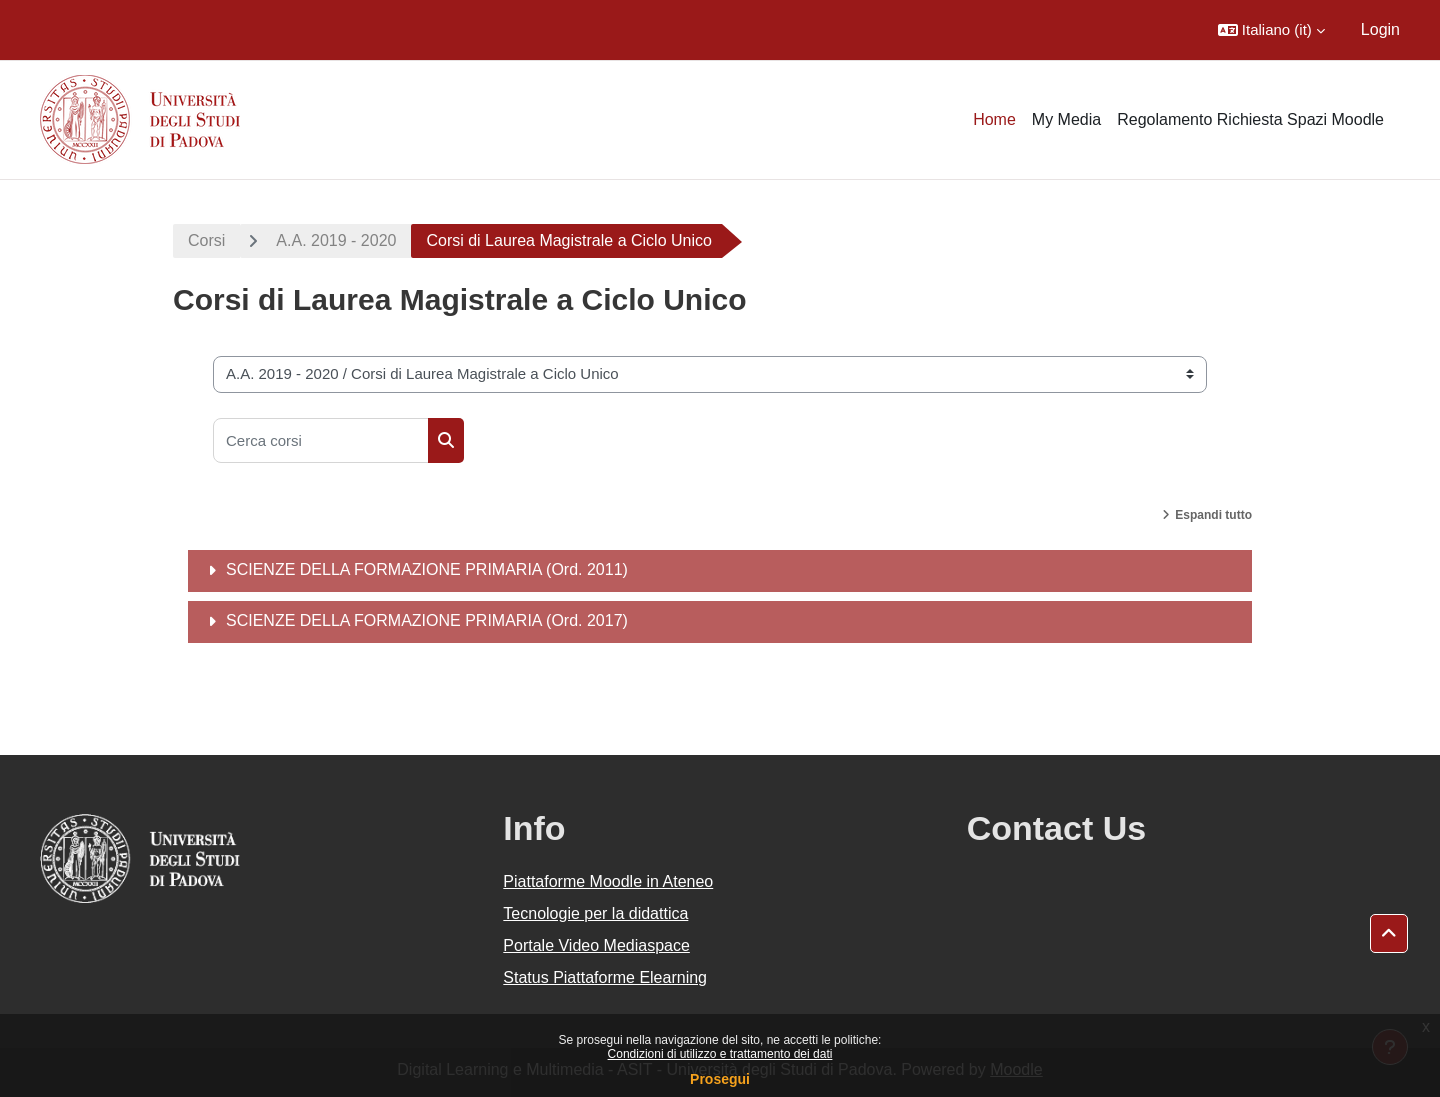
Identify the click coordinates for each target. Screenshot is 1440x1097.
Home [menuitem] (994, 119)
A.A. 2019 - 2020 (336, 240)
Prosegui (720, 1079)
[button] (1271, 30)
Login (1380, 29)
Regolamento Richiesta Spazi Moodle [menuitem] (1250, 119)
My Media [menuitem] (1066, 119)
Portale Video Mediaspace (596, 945)
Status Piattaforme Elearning (605, 977)
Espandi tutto (1213, 515)
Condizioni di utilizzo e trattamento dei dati (720, 1054)
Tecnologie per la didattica (595, 913)
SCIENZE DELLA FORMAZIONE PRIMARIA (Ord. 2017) (427, 620)
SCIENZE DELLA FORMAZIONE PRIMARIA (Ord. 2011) (427, 569)
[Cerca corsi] (321, 440)
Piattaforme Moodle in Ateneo (608, 881)
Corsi (206, 240)
